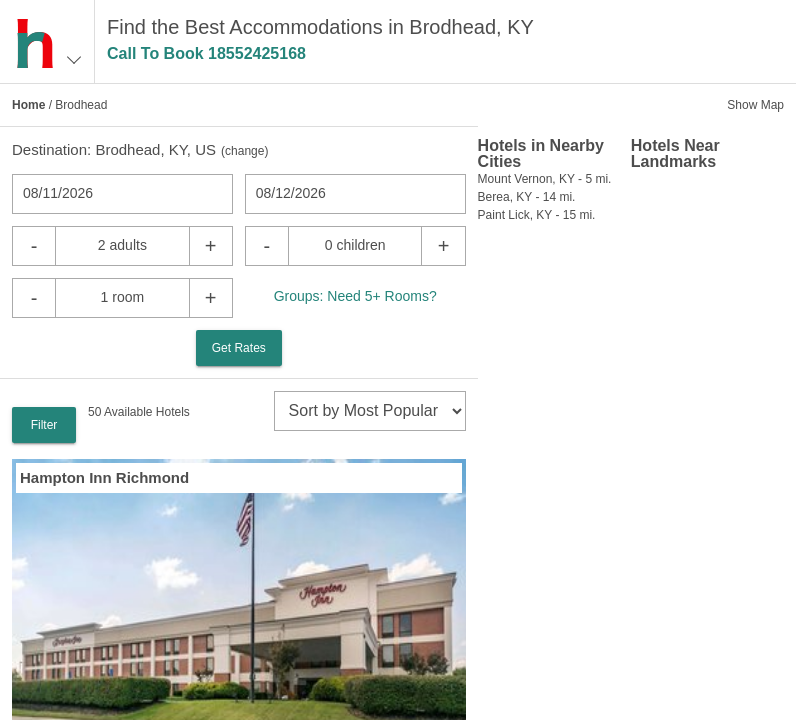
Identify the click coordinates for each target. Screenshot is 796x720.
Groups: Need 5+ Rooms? (355, 296)
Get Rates (239, 348)
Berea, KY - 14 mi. (527, 197)
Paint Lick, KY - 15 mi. (537, 215)
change (244, 151)
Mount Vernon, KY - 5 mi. (545, 179)
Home (28, 105)
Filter (44, 425)
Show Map (755, 105)
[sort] (370, 411)
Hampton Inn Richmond (104, 477)
